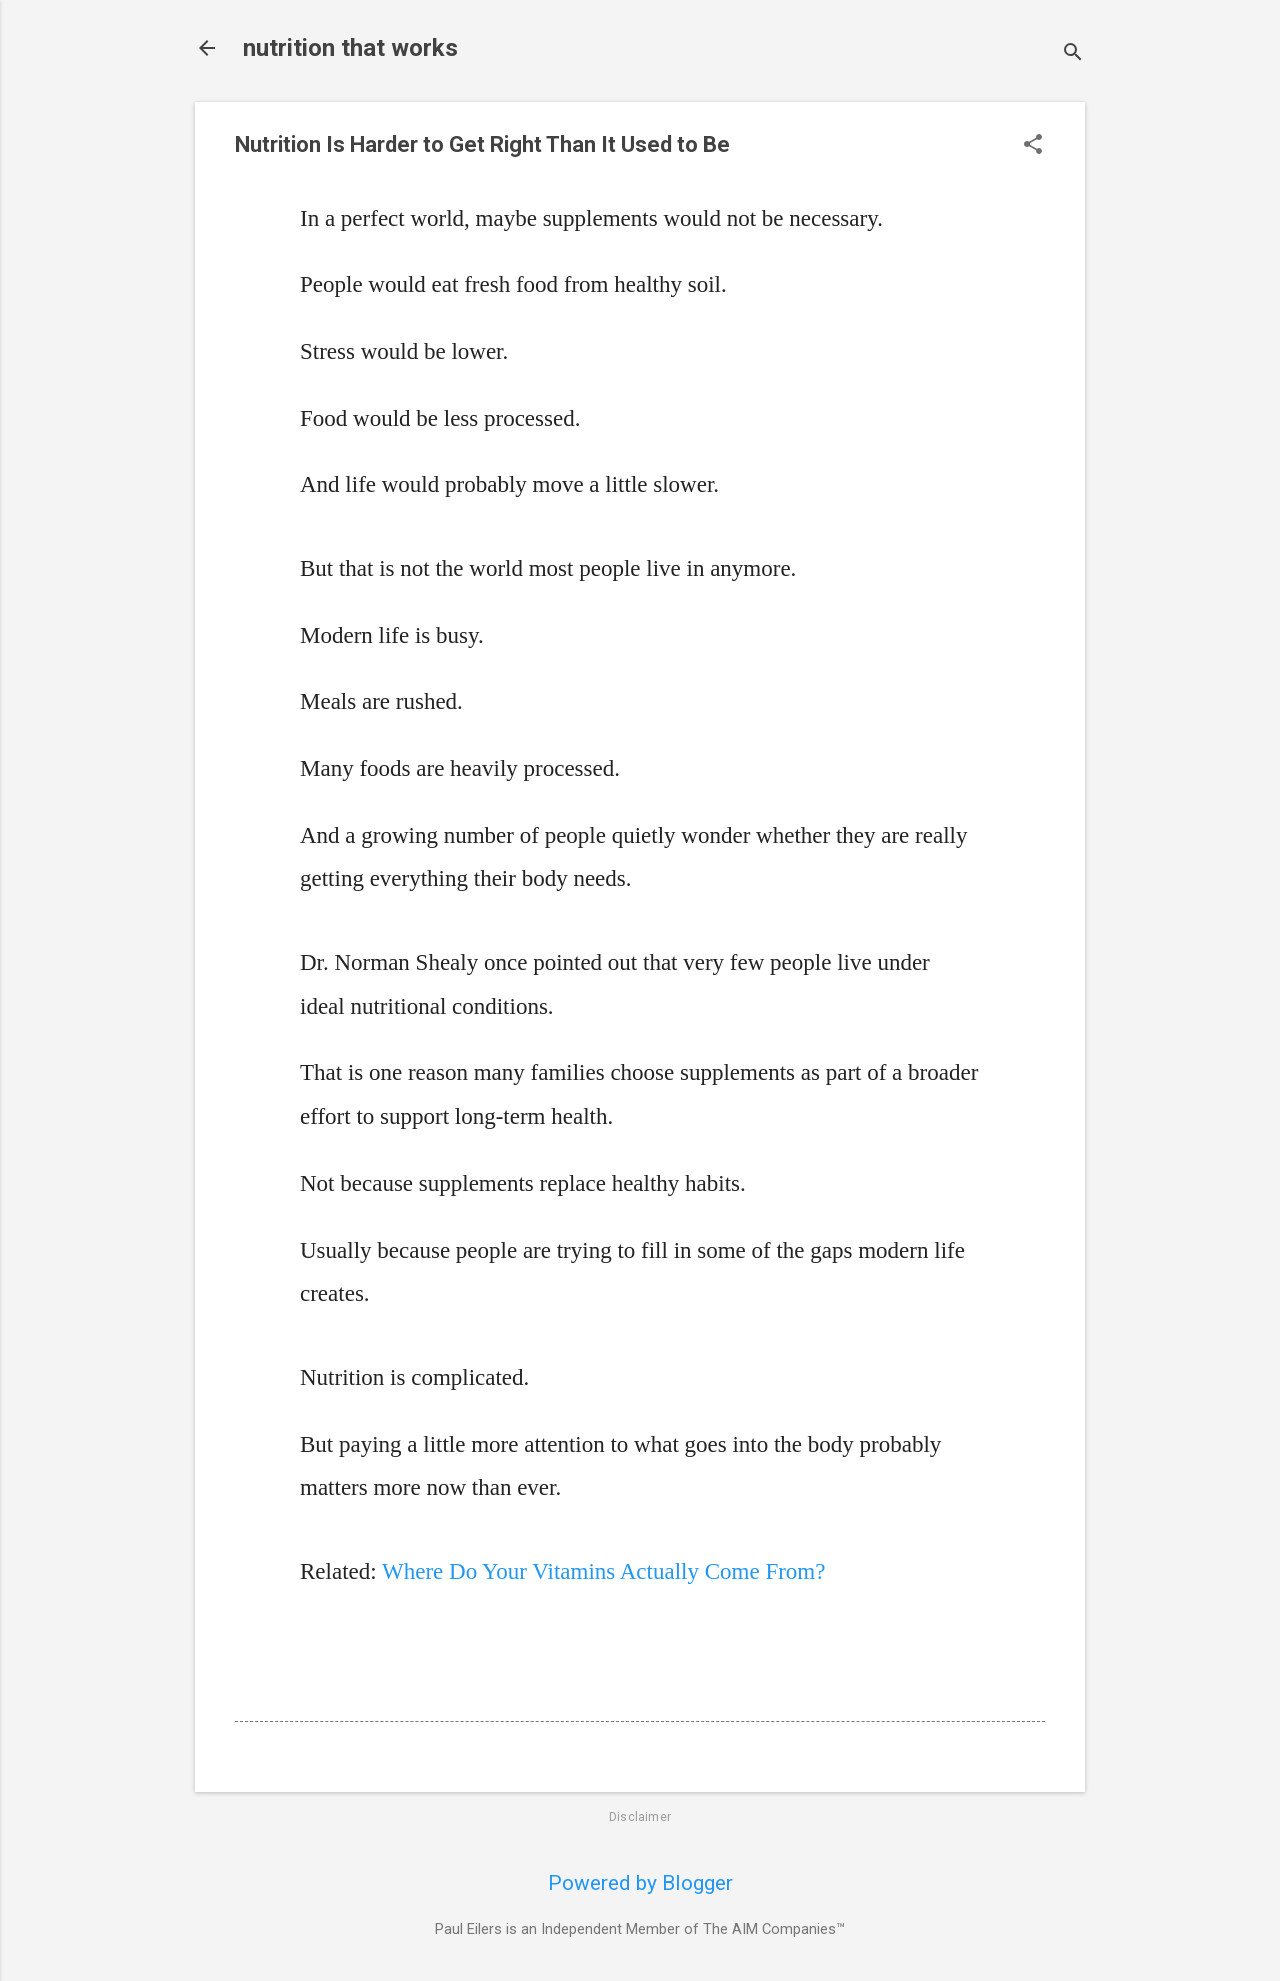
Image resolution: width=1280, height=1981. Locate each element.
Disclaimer (640, 1817)
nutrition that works (350, 48)
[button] (1033, 146)
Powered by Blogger (640, 1883)
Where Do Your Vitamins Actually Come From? (603, 1571)
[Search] (1073, 54)
